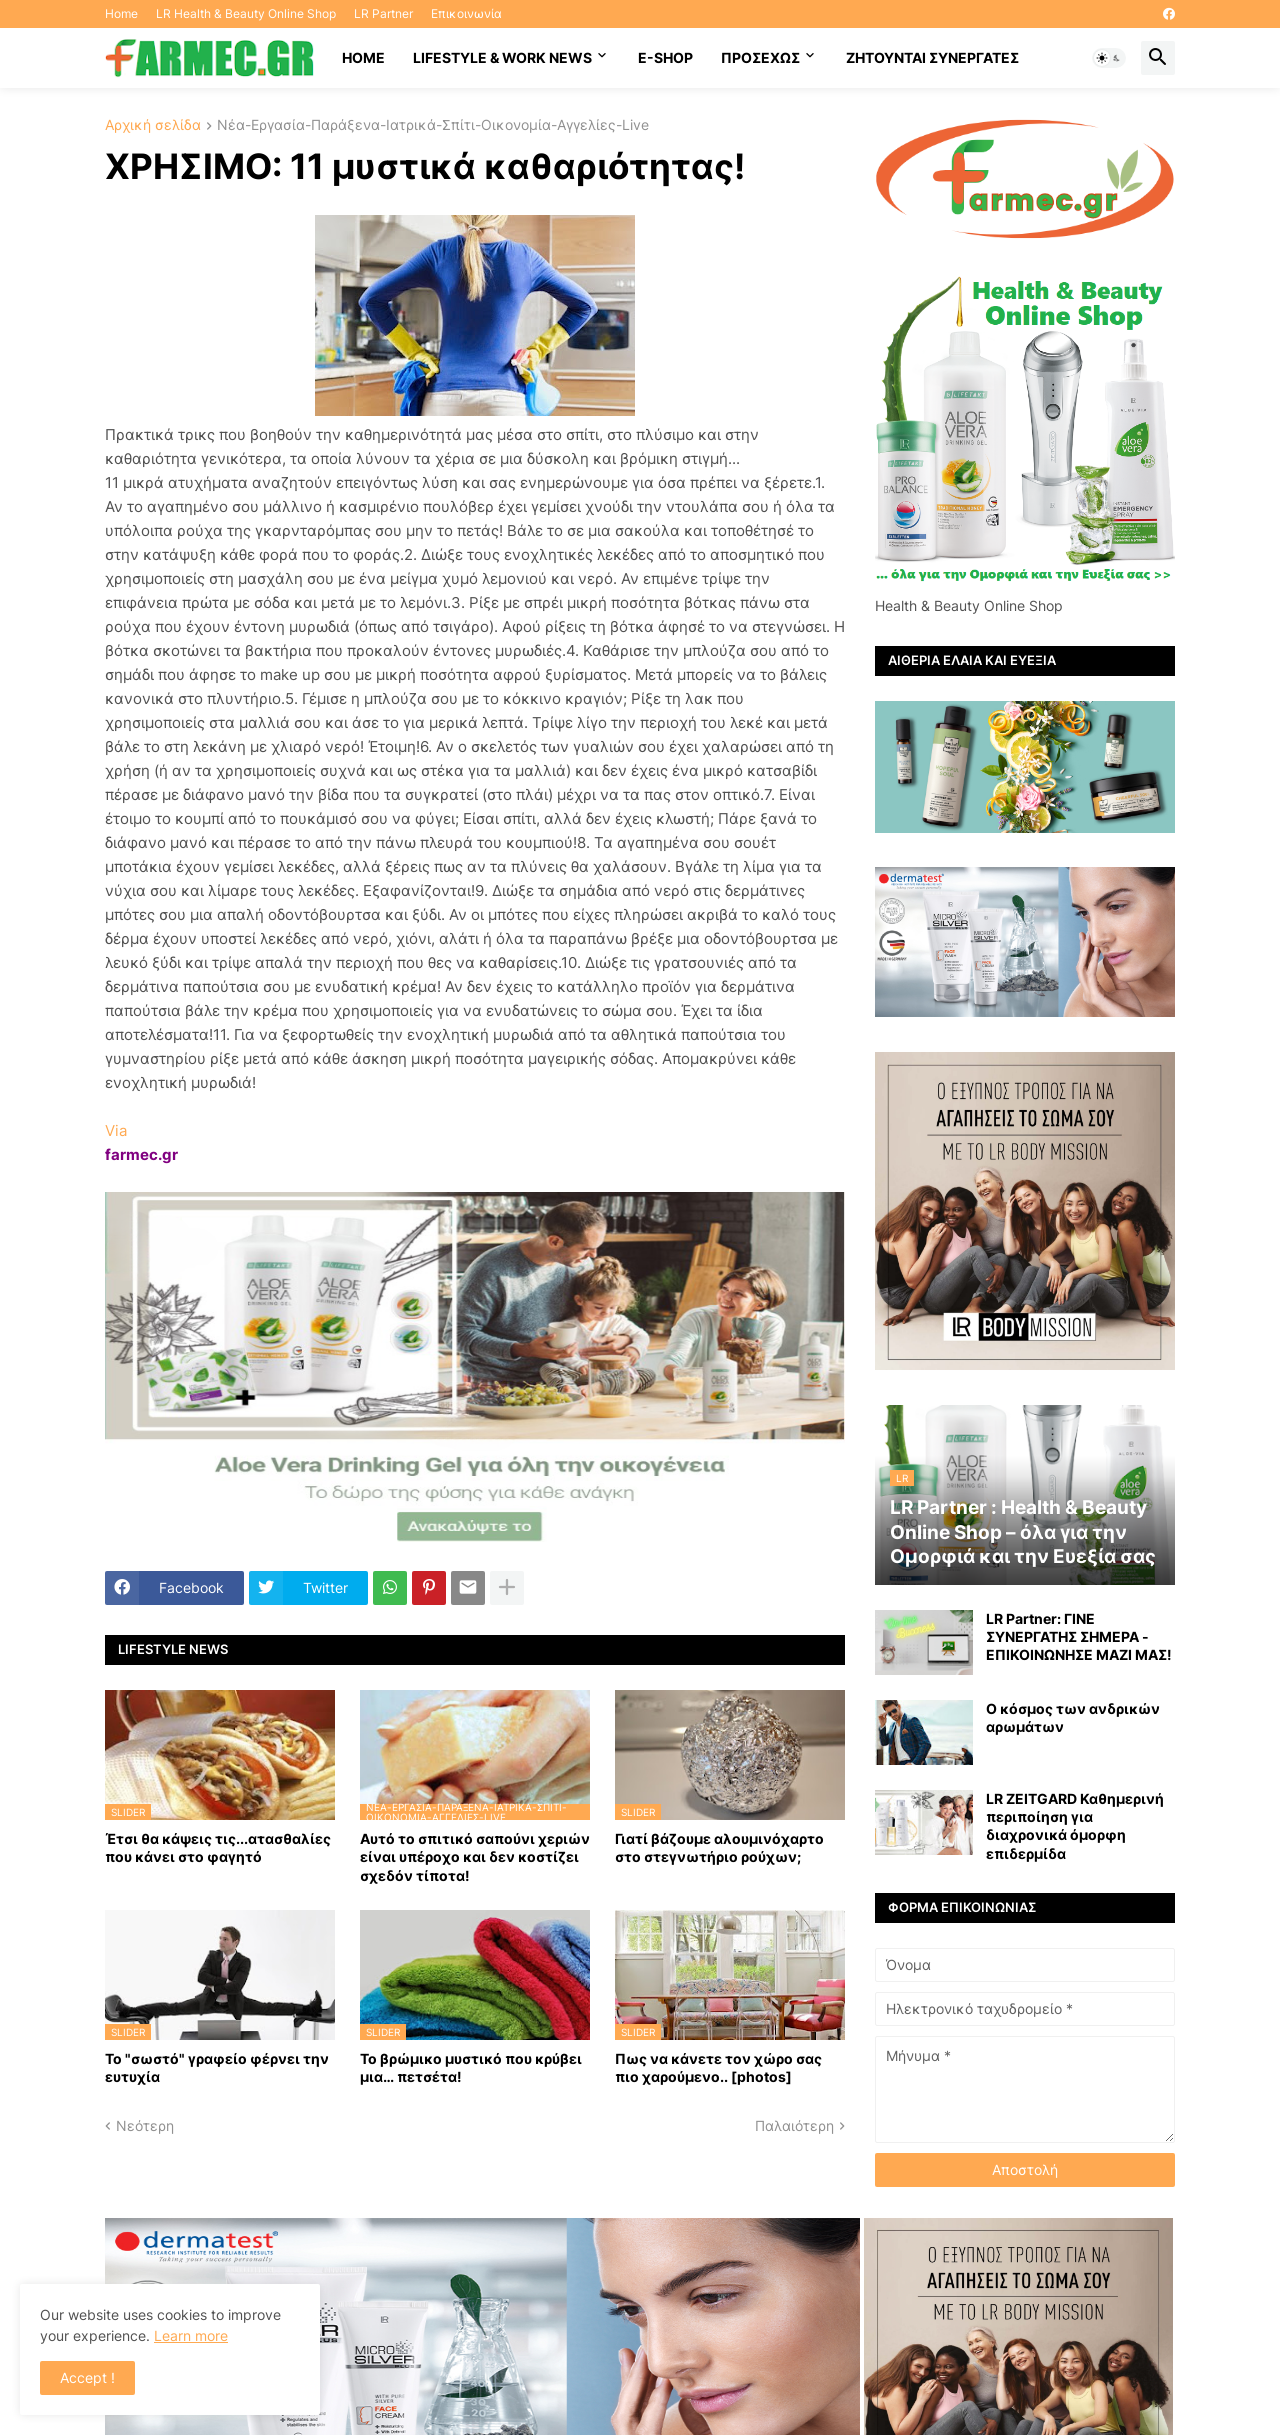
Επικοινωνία (466, 13)
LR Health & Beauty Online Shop (246, 13)
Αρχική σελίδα (153, 125)
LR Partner (383, 13)
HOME (363, 57)
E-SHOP (665, 57)
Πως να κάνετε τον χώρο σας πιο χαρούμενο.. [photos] (718, 2067)
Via (116, 1130)
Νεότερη (145, 2125)
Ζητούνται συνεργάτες (932, 57)
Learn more (191, 2335)
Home (121, 13)
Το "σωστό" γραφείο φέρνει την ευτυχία (217, 2067)
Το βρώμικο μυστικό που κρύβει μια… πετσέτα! (471, 2067)
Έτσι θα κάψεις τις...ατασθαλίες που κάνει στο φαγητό (218, 1847)
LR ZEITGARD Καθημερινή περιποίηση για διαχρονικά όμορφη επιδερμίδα (1075, 1826)
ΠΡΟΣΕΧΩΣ (760, 57)
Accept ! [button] (87, 2377)
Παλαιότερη (794, 2125)
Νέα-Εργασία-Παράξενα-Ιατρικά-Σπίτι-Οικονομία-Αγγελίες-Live (433, 125)
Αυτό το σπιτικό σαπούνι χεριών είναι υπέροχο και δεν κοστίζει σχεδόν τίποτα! (475, 1856)
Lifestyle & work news (502, 57)
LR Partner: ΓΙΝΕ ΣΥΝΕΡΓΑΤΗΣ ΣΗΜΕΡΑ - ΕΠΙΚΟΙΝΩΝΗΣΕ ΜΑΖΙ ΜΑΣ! (1079, 1636)
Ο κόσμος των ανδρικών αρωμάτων (1073, 1717)
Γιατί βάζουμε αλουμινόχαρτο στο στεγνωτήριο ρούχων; (719, 1847)
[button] (1109, 58)
